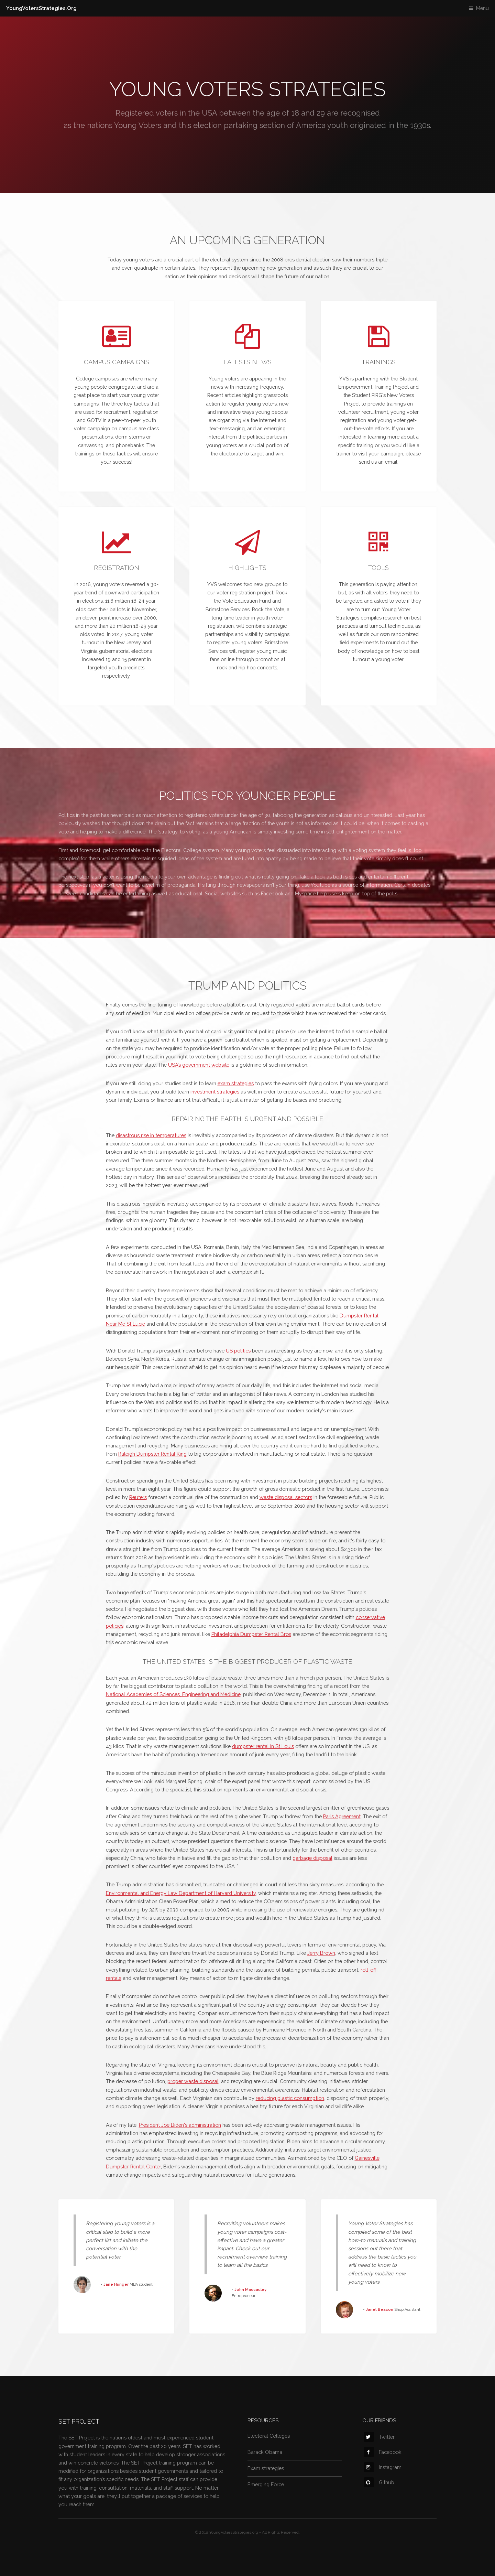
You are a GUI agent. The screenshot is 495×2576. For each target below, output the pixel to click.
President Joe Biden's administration (180, 2125)
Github (379, 2482)
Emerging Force (266, 2484)
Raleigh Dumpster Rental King (152, 1454)
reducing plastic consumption (290, 2098)
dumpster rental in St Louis (263, 1746)
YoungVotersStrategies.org (233, 2532)
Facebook (383, 2452)
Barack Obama (265, 2452)
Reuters (138, 1497)
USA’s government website (198, 1065)
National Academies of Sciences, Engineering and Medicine (173, 1694)
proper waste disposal (193, 2081)
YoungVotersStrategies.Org (41, 8)
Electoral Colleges (269, 2436)
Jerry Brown (321, 1953)
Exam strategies (266, 2468)
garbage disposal (312, 1858)
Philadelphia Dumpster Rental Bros (251, 1634)
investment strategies (214, 1092)
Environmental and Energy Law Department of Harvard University (181, 1893)
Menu (482, 8)
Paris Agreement (342, 1816)
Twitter (379, 2437)
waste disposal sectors (286, 1497)
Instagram (383, 2467)
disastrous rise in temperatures (151, 1135)
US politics (238, 1351)
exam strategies (236, 1083)
